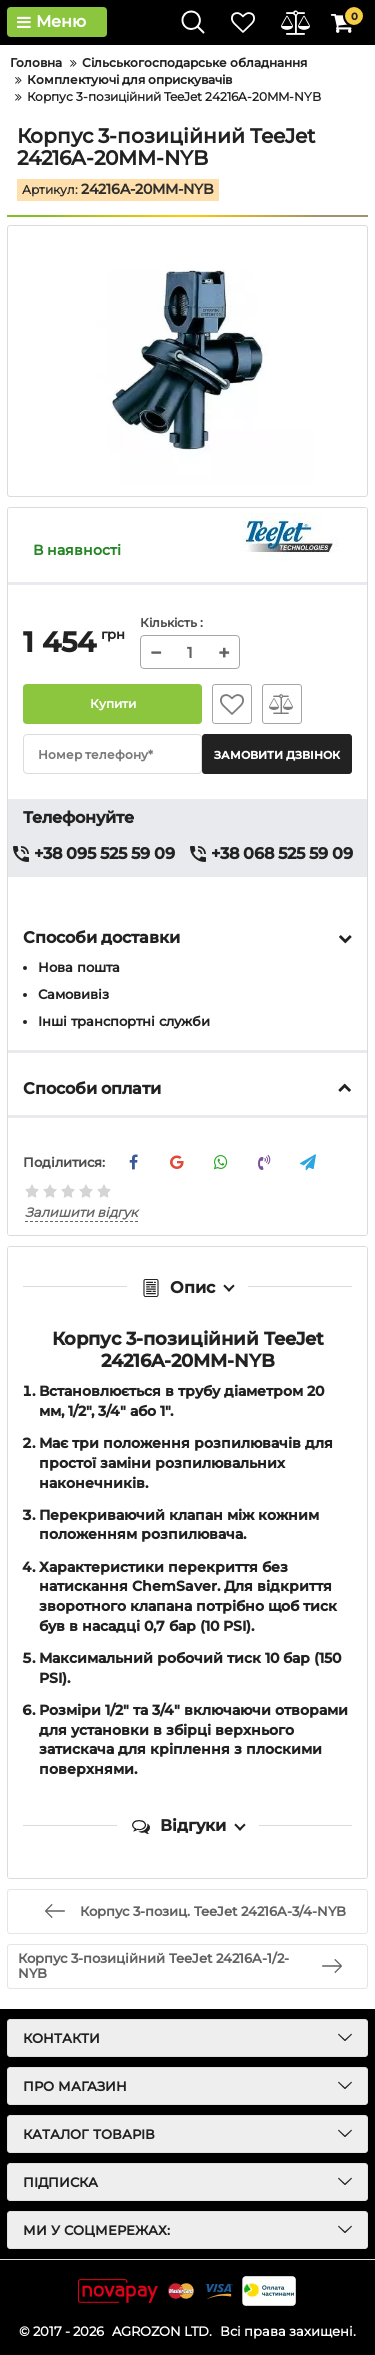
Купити (112, 704)
